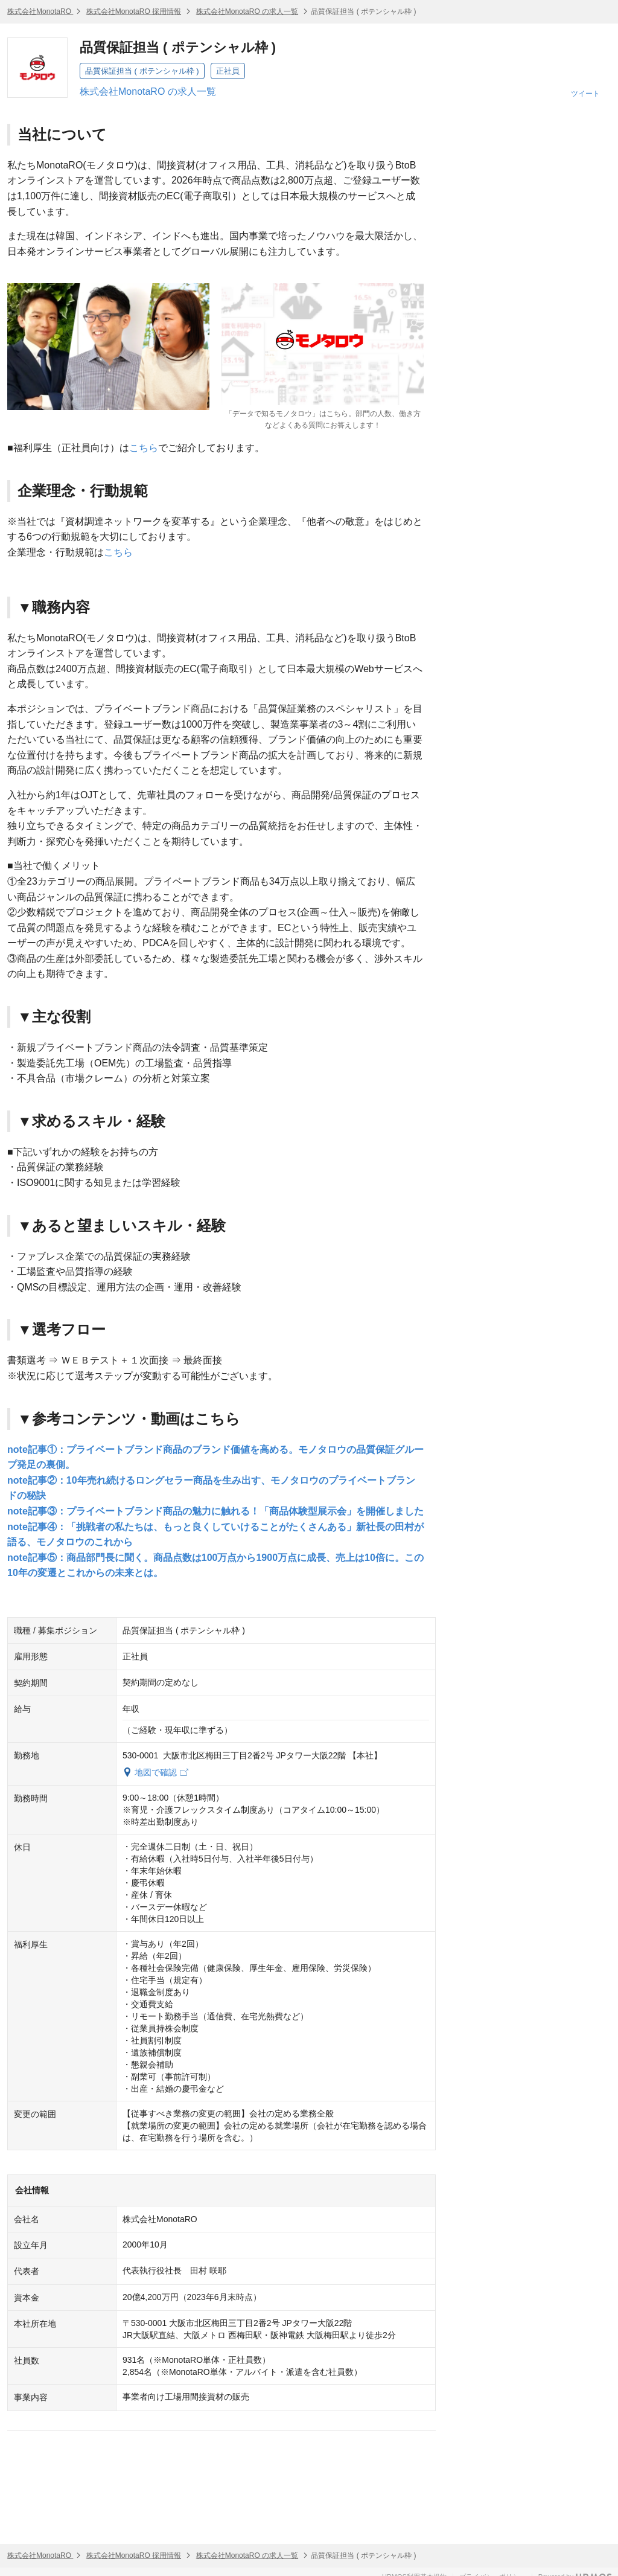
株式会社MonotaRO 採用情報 (133, 11)
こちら (143, 448)
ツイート (585, 93)
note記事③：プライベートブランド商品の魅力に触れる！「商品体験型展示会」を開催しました (215, 1511)
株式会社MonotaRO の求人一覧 (247, 11)
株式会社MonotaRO (40, 11)
